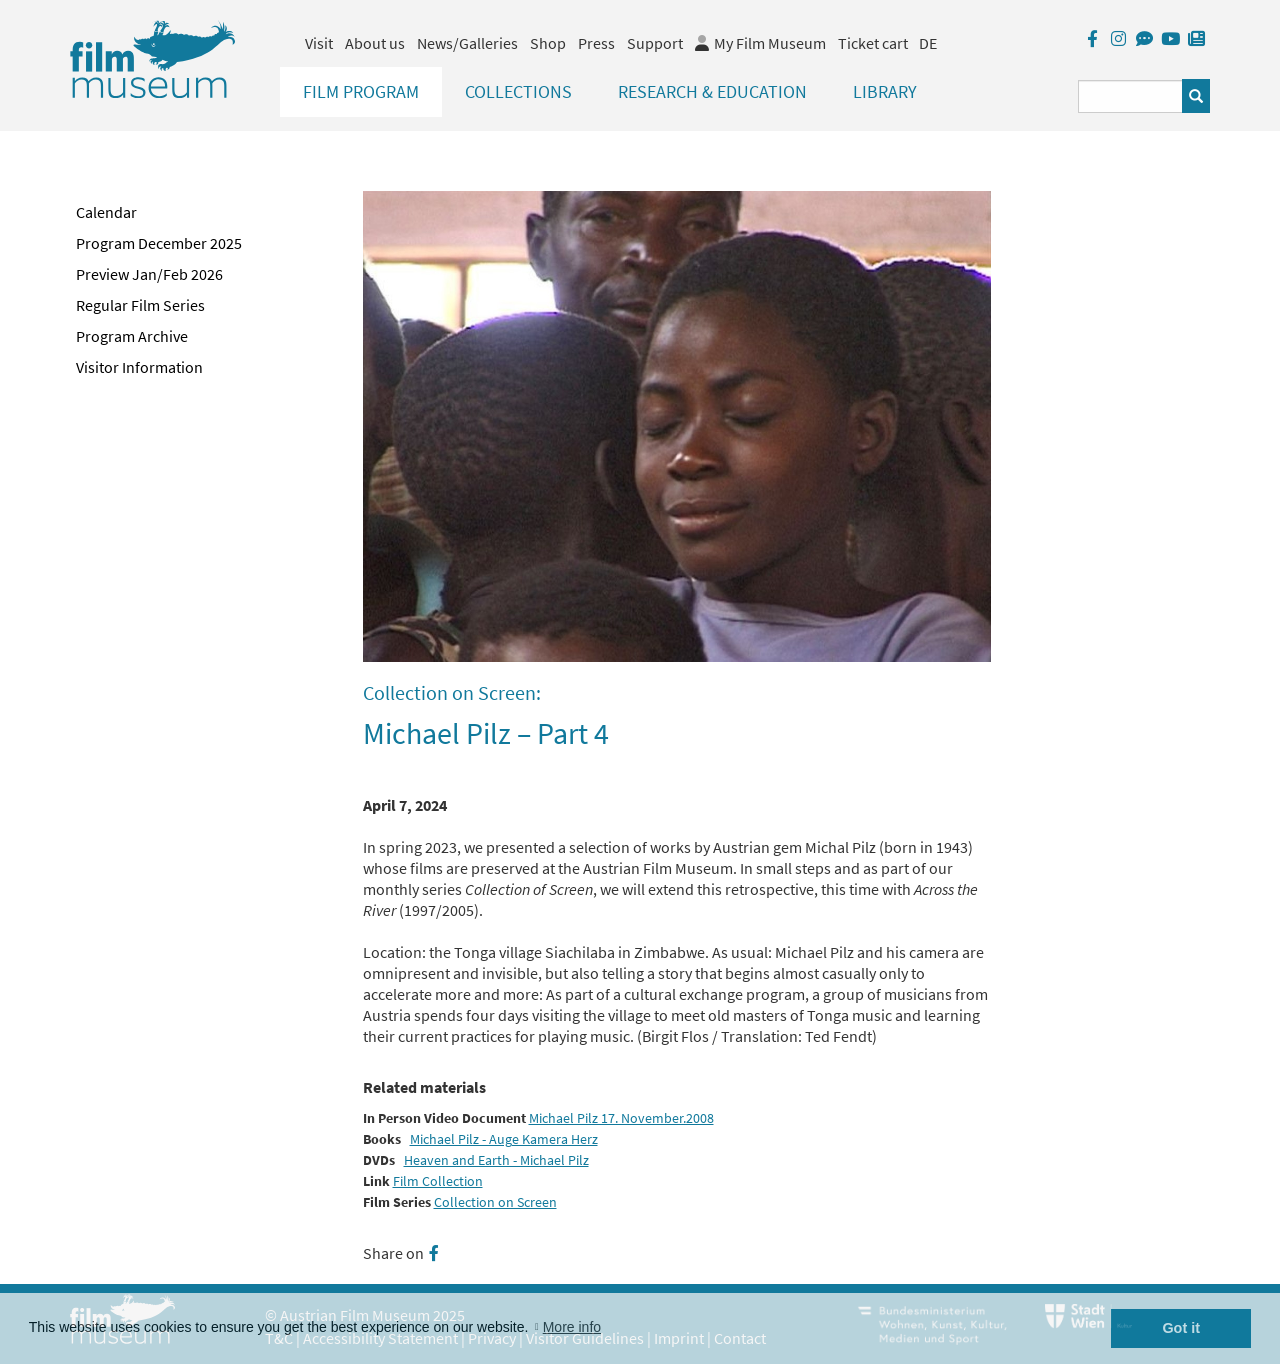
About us (375, 43)
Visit (319, 43)
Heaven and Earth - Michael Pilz (496, 1160)
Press (596, 43)
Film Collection (438, 1181)
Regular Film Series (140, 305)
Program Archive (132, 336)
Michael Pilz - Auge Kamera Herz (504, 1139)
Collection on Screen (495, 1202)
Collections (518, 91)
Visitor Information (139, 367)
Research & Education (712, 91)
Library (885, 91)
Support (655, 43)
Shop (548, 43)
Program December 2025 (159, 243)
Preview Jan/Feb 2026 (149, 274)
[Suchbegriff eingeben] (1130, 96)
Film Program (361, 91)
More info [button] (572, 1327)
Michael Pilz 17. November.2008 (621, 1118)
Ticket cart (873, 43)
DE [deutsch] (928, 43)
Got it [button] (1181, 1328)
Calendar (106, 212)
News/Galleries (467, 43)
